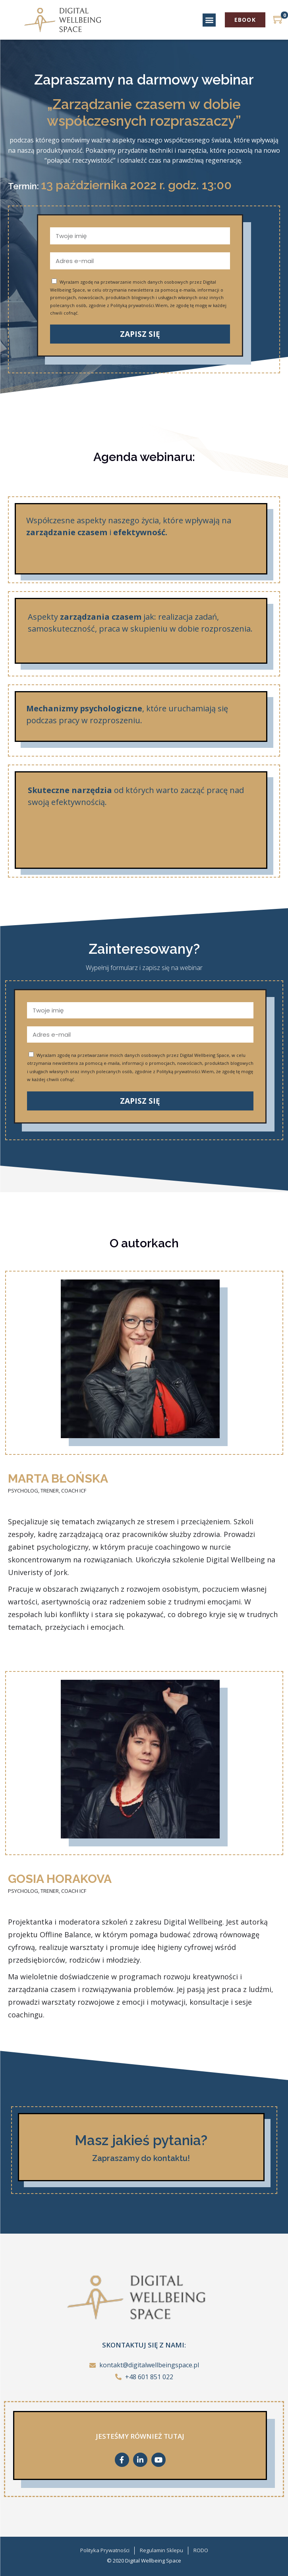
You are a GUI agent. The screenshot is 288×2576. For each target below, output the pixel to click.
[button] (209, 20)
